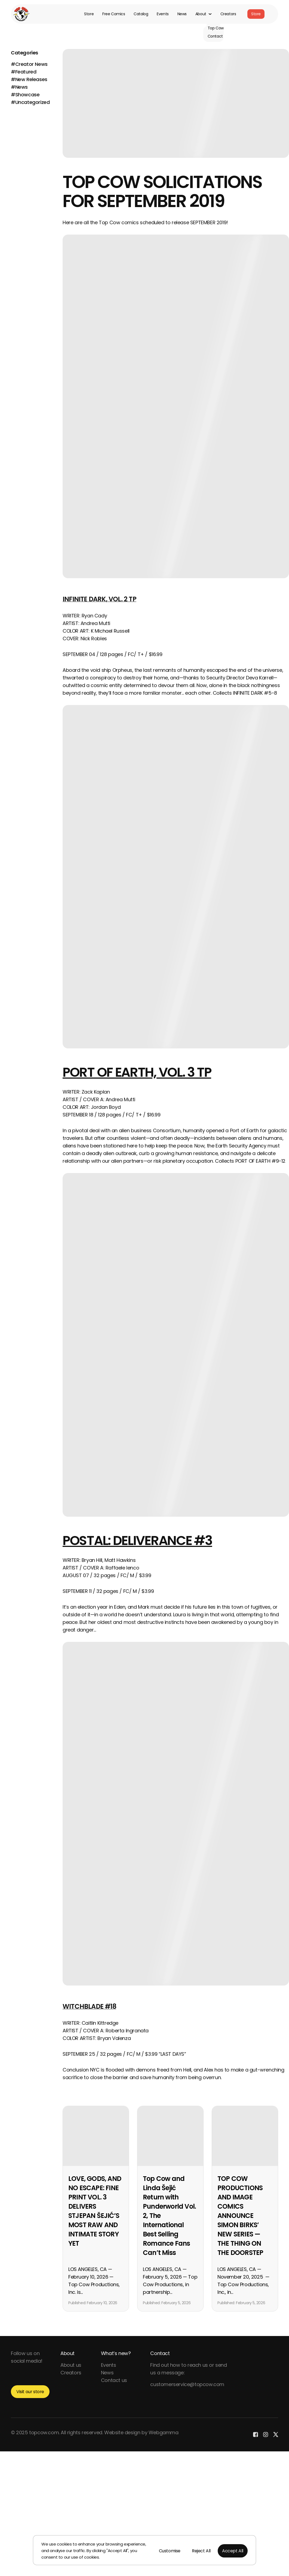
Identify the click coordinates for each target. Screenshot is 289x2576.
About (67, 2353)
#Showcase (25, 94)
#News (19, 87)
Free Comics (113, 14)
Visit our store (30, 2392)
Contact (160, 2353)
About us (70, 2365)
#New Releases (29, 79)
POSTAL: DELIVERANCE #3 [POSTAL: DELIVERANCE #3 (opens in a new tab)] (137, 1540)
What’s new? (116, 2353)
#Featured (23, 71)
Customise (169, 2551)
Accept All (232, 2551)
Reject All (201, 2551)
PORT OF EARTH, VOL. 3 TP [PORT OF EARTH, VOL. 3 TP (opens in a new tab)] (137, 1072)
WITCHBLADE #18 (89, 2006)
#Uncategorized (30, 102)
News (182, 14)
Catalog (141, 14)
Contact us (114, 2380)
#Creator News (29, 64)
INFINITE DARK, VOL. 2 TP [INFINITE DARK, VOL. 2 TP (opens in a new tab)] (99, 599)
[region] (144, 2550)
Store (89, 14)
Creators (228, 14)
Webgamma (164, 2432)
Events (162, 14)
